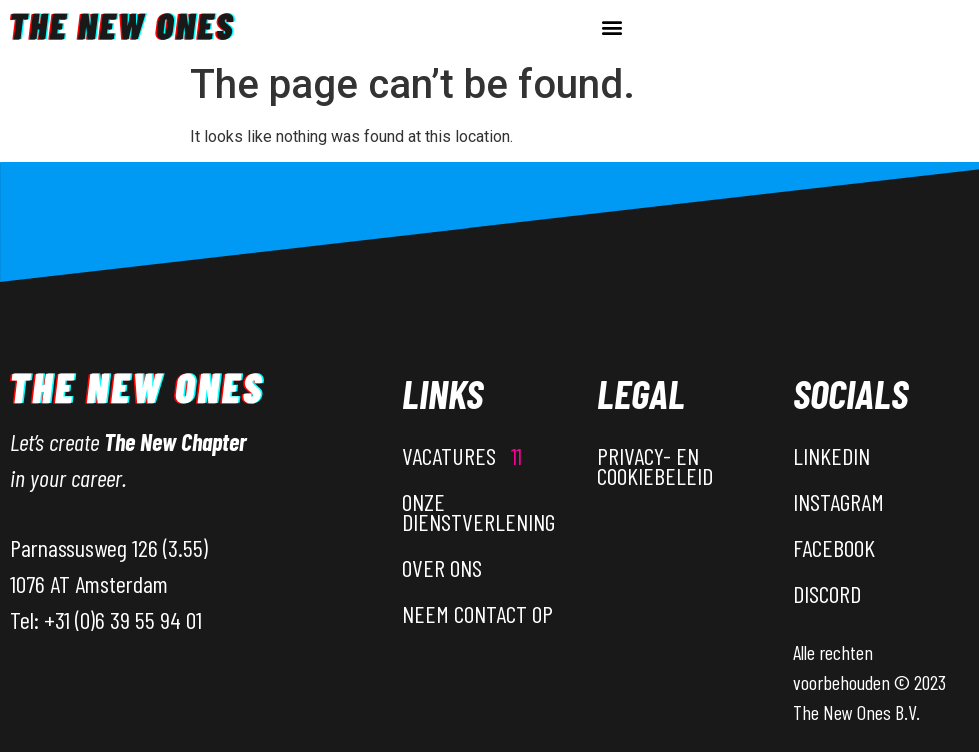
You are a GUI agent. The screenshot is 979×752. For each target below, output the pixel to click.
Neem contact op (477, 613)
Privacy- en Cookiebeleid (655, 465)
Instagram (838, 501)
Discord (827, 593)
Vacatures (462, 455)
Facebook (834, 547)
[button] (611, 26)
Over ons (442, 567)
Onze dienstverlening (478, 511)
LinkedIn (831, 455)
